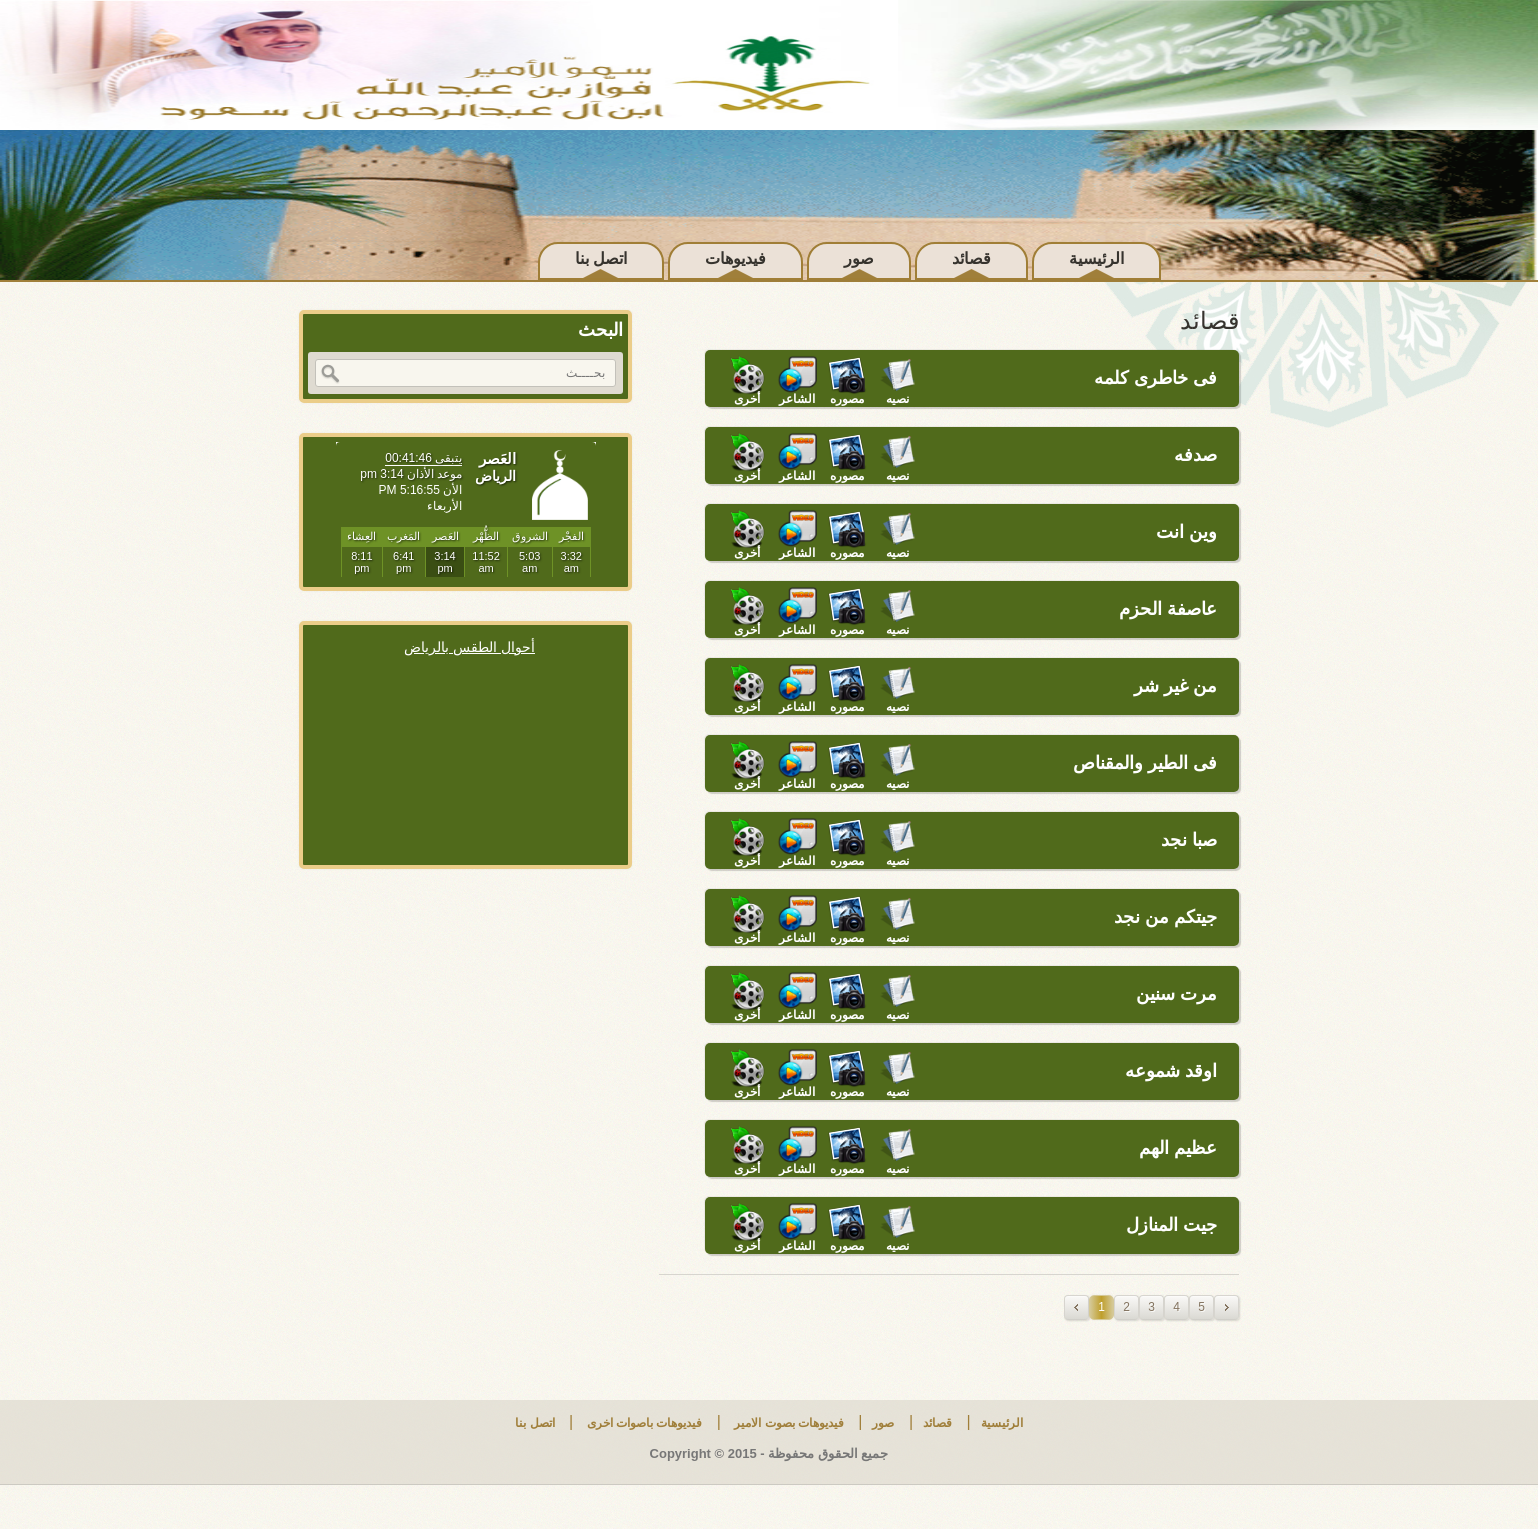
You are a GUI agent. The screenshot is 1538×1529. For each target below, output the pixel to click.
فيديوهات (735, 258)
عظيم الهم (1178, 1148)
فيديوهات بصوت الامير (787, 1423)
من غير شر (1175, 686)
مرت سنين (1176, 994)
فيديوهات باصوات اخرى (642, 1423)
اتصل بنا (601, 258)
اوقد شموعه (1171, 1071)
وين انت (1186, 532)
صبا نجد (1189, 840)
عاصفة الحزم (1168, 609)
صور (859, 258)
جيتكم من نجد (1165, 917)
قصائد (971, 258)
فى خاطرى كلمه (1155, 378)
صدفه (1195, 455)
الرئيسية (1096, 258)
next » (1226, 1307)
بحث (330, 374)
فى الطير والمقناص (1145, 763)
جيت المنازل (1171, 1225)
